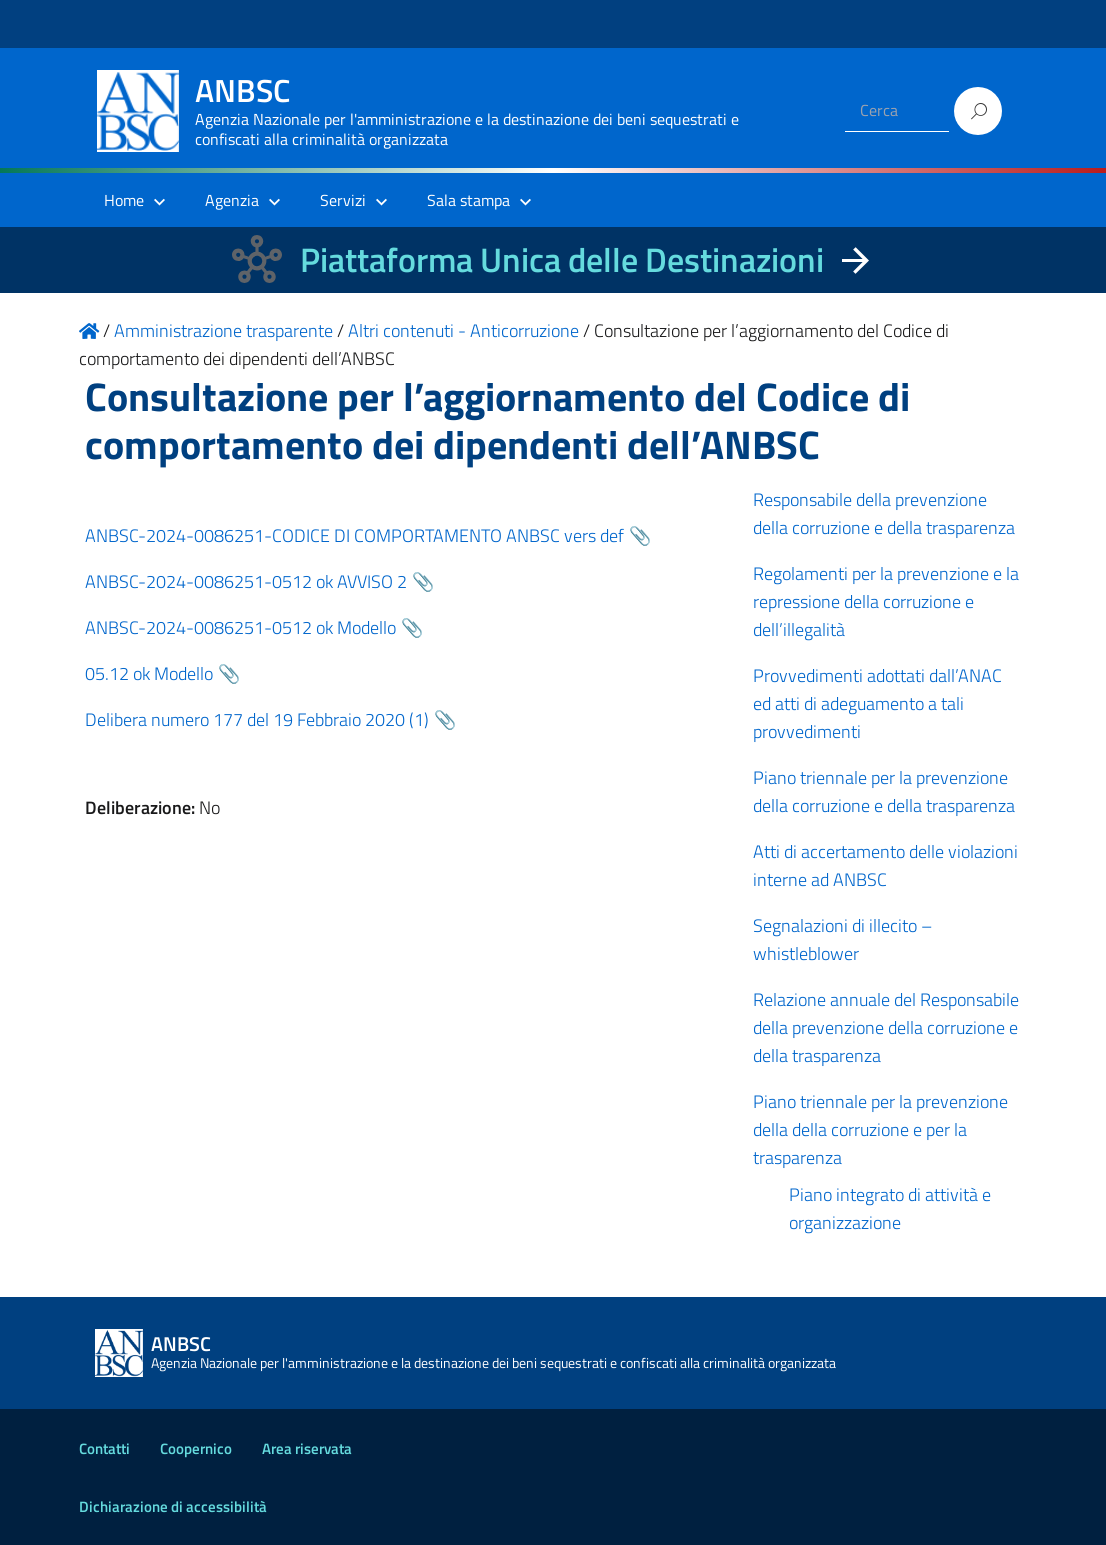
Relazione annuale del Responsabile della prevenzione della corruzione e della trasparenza (886, 1027)
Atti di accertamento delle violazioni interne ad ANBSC (885, 865)
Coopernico (196, 1448)
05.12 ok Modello (149, 673)
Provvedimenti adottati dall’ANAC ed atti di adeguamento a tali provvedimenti (877, 703)
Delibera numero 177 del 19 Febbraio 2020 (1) (257, 719)
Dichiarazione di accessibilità (173, 1506)
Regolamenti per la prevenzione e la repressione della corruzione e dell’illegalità (886, 601)
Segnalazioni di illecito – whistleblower (842, 939)
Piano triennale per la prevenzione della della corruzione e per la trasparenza (880, 1129)
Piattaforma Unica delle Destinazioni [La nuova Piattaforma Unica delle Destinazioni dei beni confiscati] (562, 259)
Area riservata (307, 1448)
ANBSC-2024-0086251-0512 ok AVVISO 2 (246, 581)
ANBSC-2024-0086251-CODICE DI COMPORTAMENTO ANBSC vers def (354, 535)
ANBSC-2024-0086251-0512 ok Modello (240, 627)
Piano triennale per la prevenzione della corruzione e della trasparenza (884, 791)
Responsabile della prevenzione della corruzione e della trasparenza (884, 513)
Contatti (104, 1448)
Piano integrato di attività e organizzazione (890, 1208)
